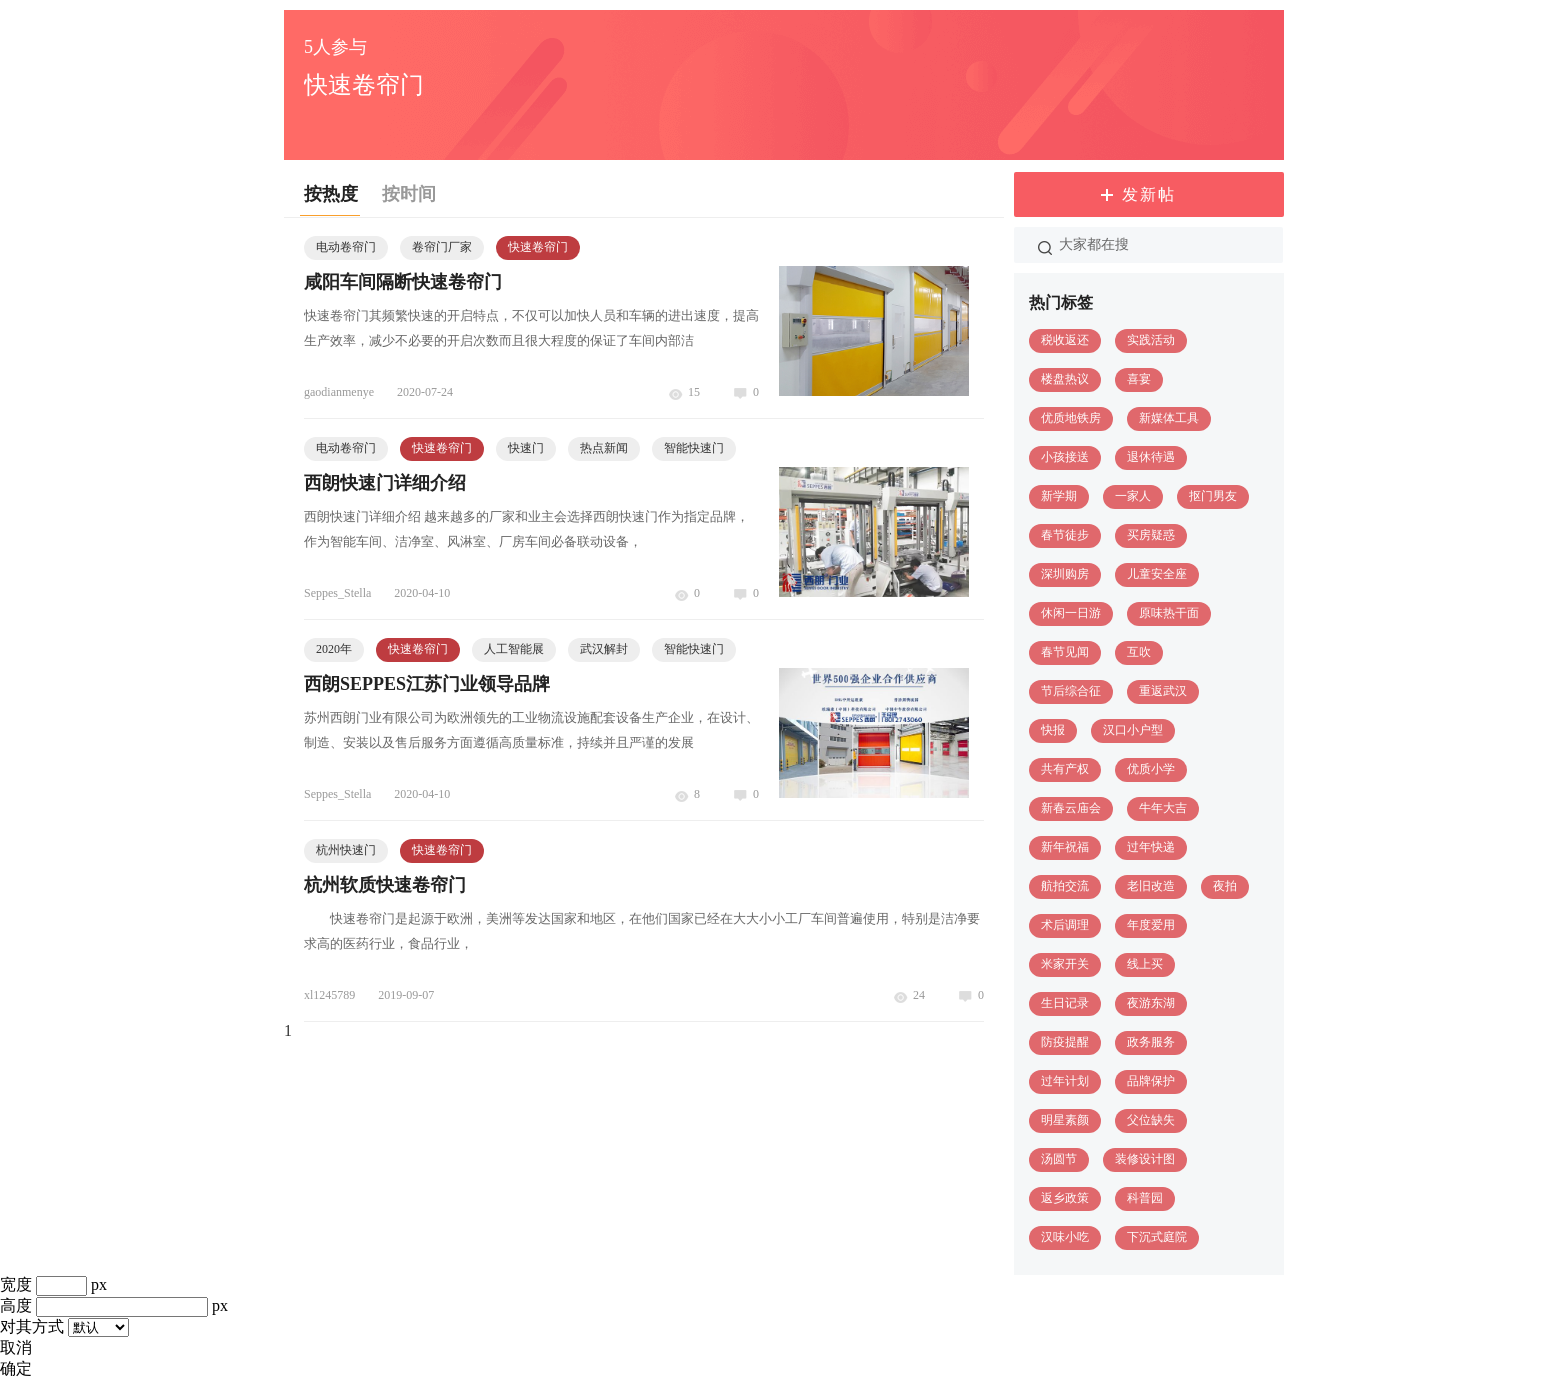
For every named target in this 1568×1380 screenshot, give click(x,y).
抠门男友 (1213, 496)
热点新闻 (604, 448)
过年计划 (1065, 1081)
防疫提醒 (1065, 1042)
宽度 (16, 1284)
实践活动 (1151, 340)
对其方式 (32, 1326)
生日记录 (1065, 1003)
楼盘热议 (1065, 379)
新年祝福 (1065, 847)
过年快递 (1151, 847)
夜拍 (1225, 886)
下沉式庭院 (1157, 1237)
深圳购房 (1065, 574)
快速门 (526, 448)
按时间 (409, 194)
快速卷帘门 (538, 247)
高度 (16, 1305)
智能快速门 (694, 448)
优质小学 (1151, 769)
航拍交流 (1065, 886)
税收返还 (1065, 340)
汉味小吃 (1065, 1237)
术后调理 (1065, 925)
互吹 (1139, 652)
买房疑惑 (1151, 535)
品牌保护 (1151, 1081)
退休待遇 (1151, 457)
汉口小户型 (1133, 730)
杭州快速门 (346, 850)
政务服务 (1151, 1042)
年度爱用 (1151, 925)
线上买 (1145, 964)
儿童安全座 (1157, 574)
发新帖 (1149, 194)
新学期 (1059, 496)
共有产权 (1065, 769)
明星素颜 (1065, 1120)
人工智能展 (514, 649)
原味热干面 (1169, 613)
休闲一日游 (1071, 613)
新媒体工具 (1169, 418)
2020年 (334, 649)
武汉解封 (604, 649)
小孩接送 (1065, 457)
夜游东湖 (1151, 1003)
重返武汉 (1163, 691)
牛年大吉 (1163, 808)
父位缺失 (1151, 1120)
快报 (1053, 730)
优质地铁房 (1071, 418)
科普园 (1145, 1198)
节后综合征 (1071, 691)
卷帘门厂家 (442, 247)
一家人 (1133, 496)
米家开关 (1065, 964)
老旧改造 (1151, 886)
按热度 (331, 194)
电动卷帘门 (346, 247)
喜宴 (1139, 379)
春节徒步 (1065, 535)
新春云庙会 (1071, 808)
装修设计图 (1145, 1159)
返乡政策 (1065, 1198)
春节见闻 (1065, 652)
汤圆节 (1059, 1159)
